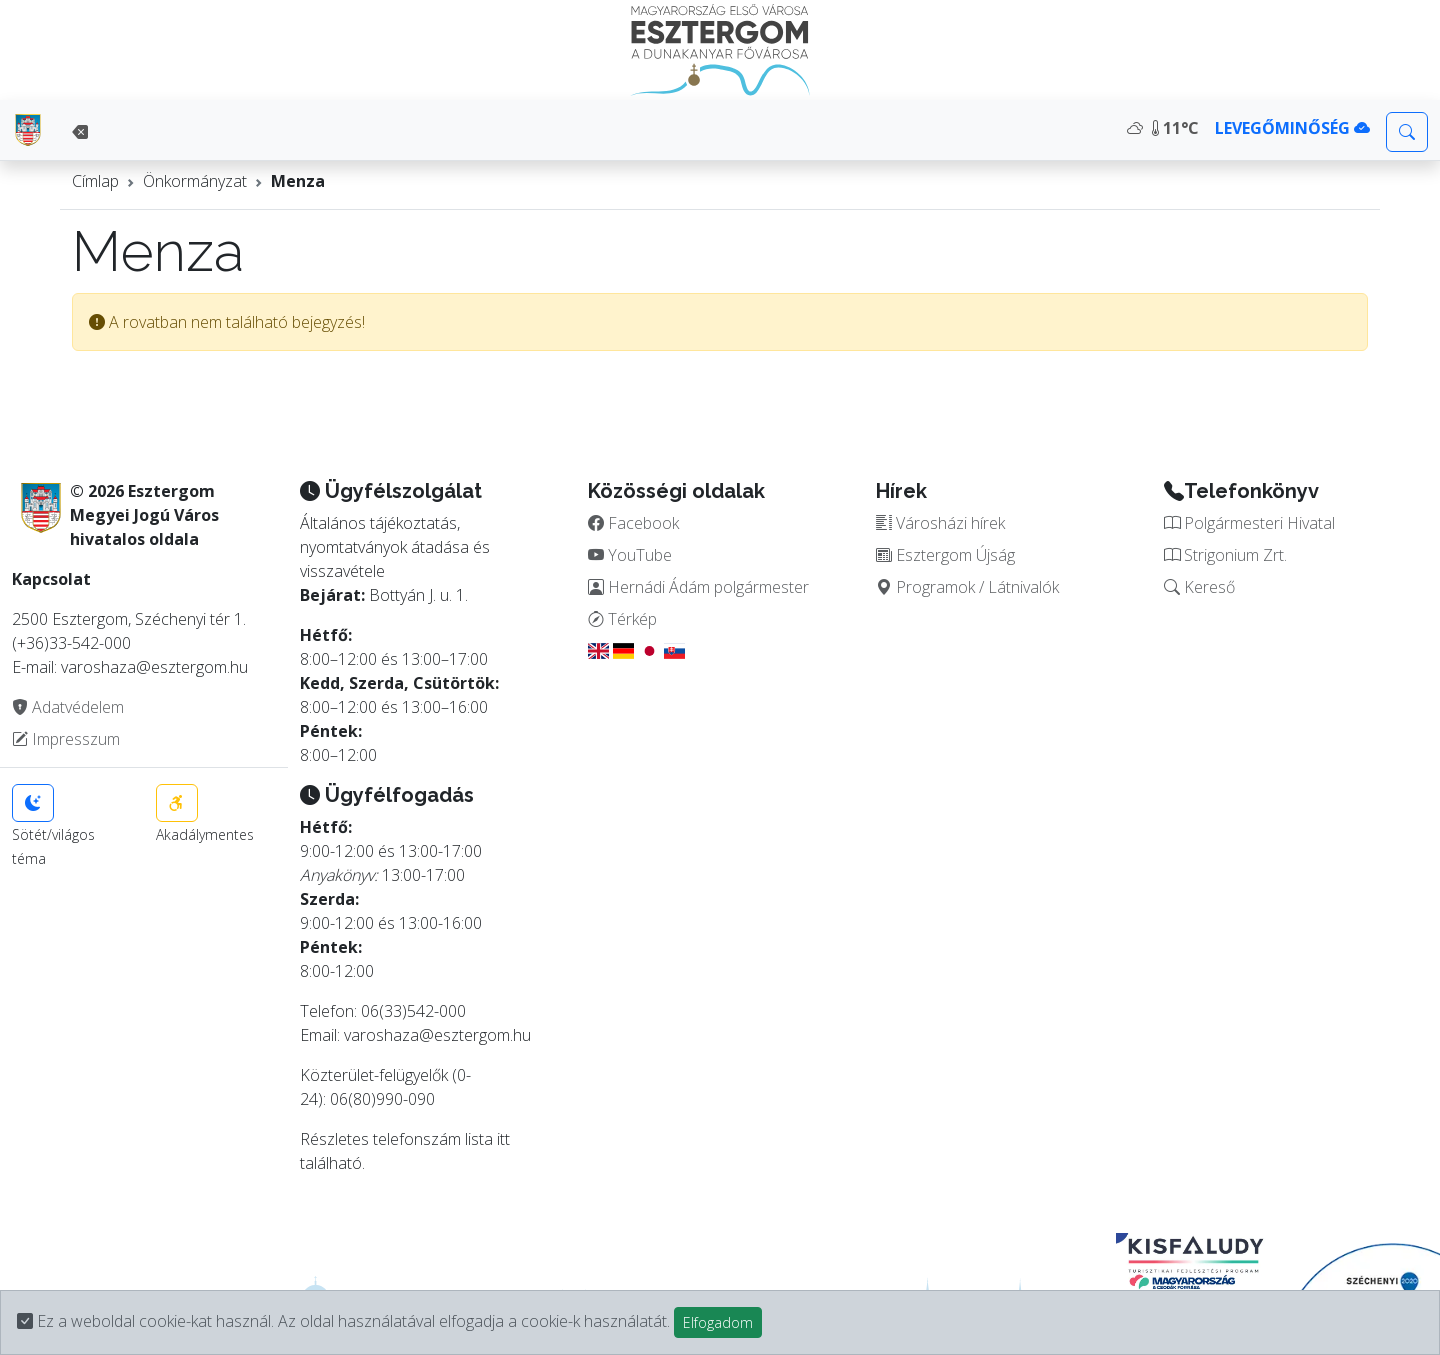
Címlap (95, 181)
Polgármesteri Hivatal (1249, 523)
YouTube (630, 555)
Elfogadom (718, 1322)
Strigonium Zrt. (1225, 555)
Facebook (633, 523)
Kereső (1199, 587)
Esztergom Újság (945, 555)
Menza (298, 181)
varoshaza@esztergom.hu (437, 1035)
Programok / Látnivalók (967, 587)
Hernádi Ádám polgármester (698, 587)
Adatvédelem (68, 707)
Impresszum (66, 739)
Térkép (622, 619)
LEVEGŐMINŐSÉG (1292, 128)
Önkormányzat (195, 181)
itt (503, 1139)
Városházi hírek (940, 523)
